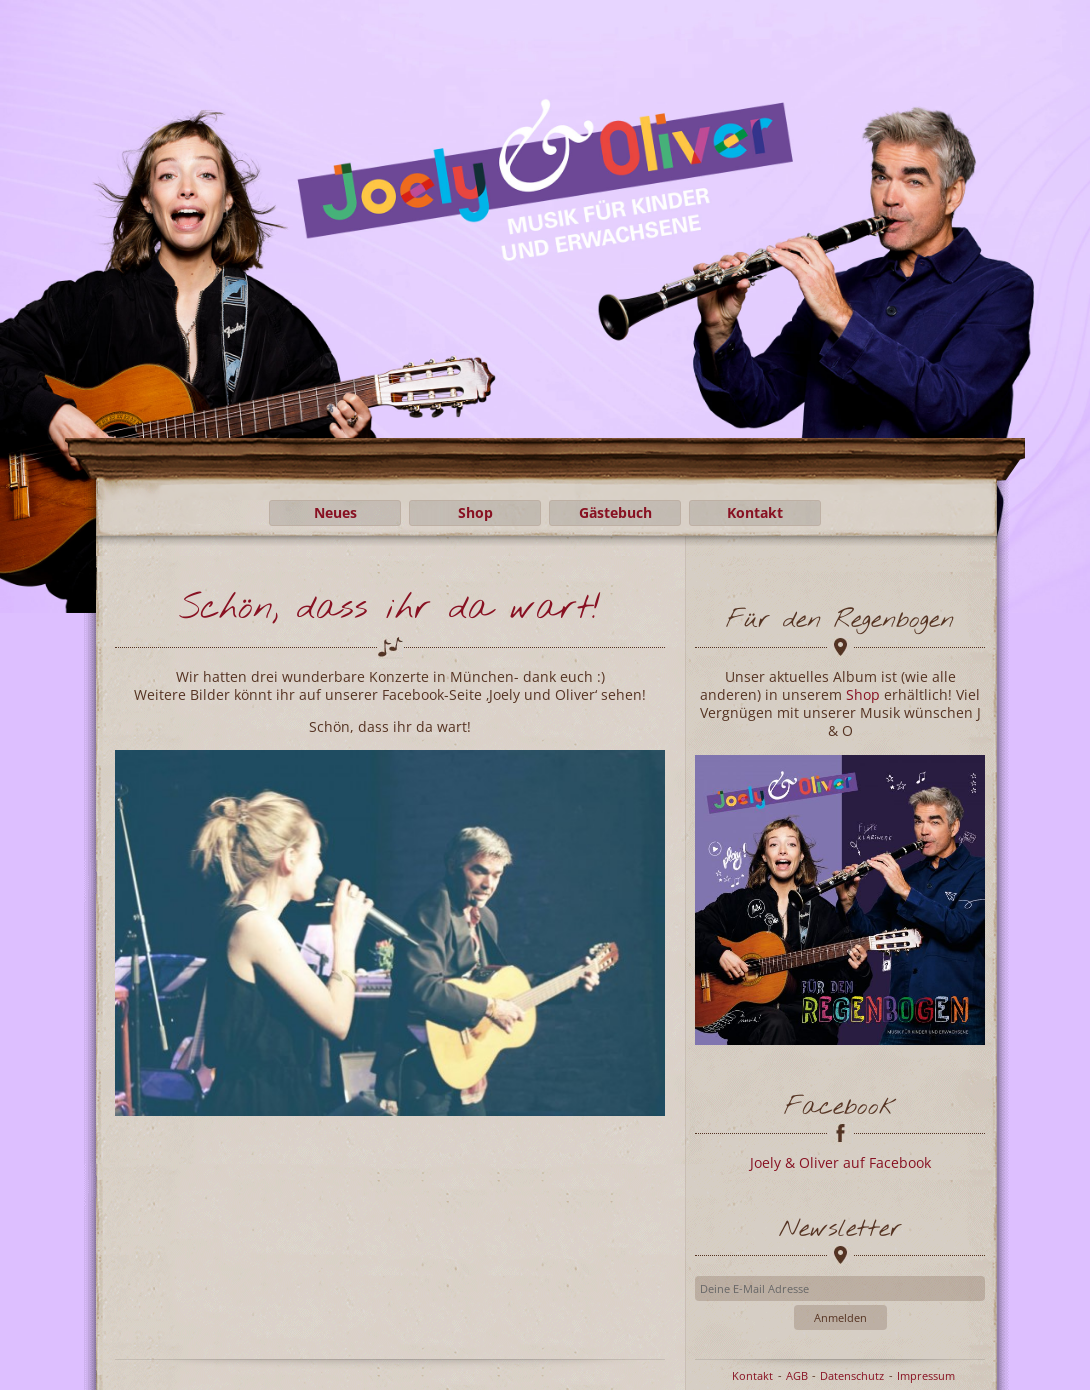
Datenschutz (852, 1375)
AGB (797, 1375)
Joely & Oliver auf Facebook (840, 1162)
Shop (475, 512)
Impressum (926, 1375)
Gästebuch (615, 512)
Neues (335, 512)
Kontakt (755, 512)
